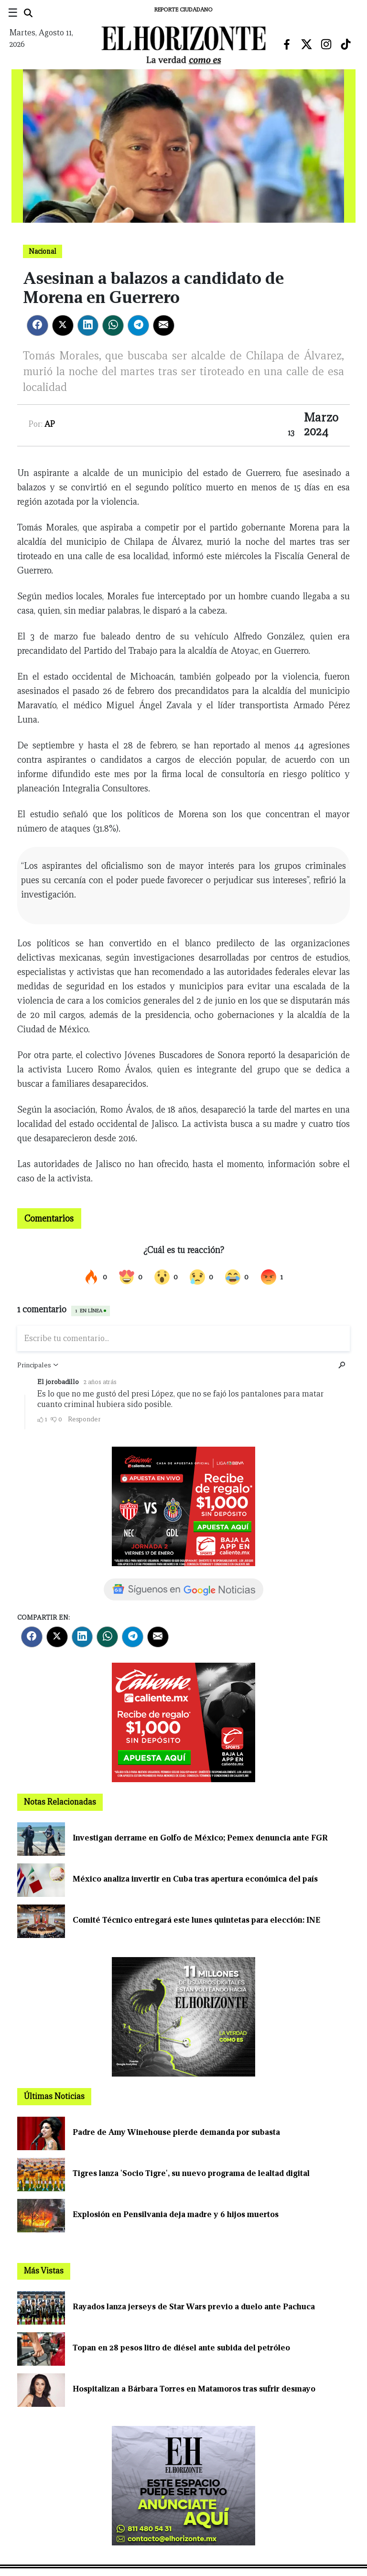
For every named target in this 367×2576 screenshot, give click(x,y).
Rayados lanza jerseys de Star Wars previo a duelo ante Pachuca (194, 2307)
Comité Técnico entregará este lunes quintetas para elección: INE (196, 1920)
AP (49, 424)
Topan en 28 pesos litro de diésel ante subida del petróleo (181, 2348)
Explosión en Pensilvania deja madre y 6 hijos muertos (176, 2214)
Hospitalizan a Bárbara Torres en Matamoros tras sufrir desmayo (194, 2389)
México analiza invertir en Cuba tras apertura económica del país (195, 1879)
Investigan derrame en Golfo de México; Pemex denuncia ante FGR (200, 1838)
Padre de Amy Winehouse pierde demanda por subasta (176, 2132)
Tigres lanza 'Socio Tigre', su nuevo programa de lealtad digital (191, 2173)
